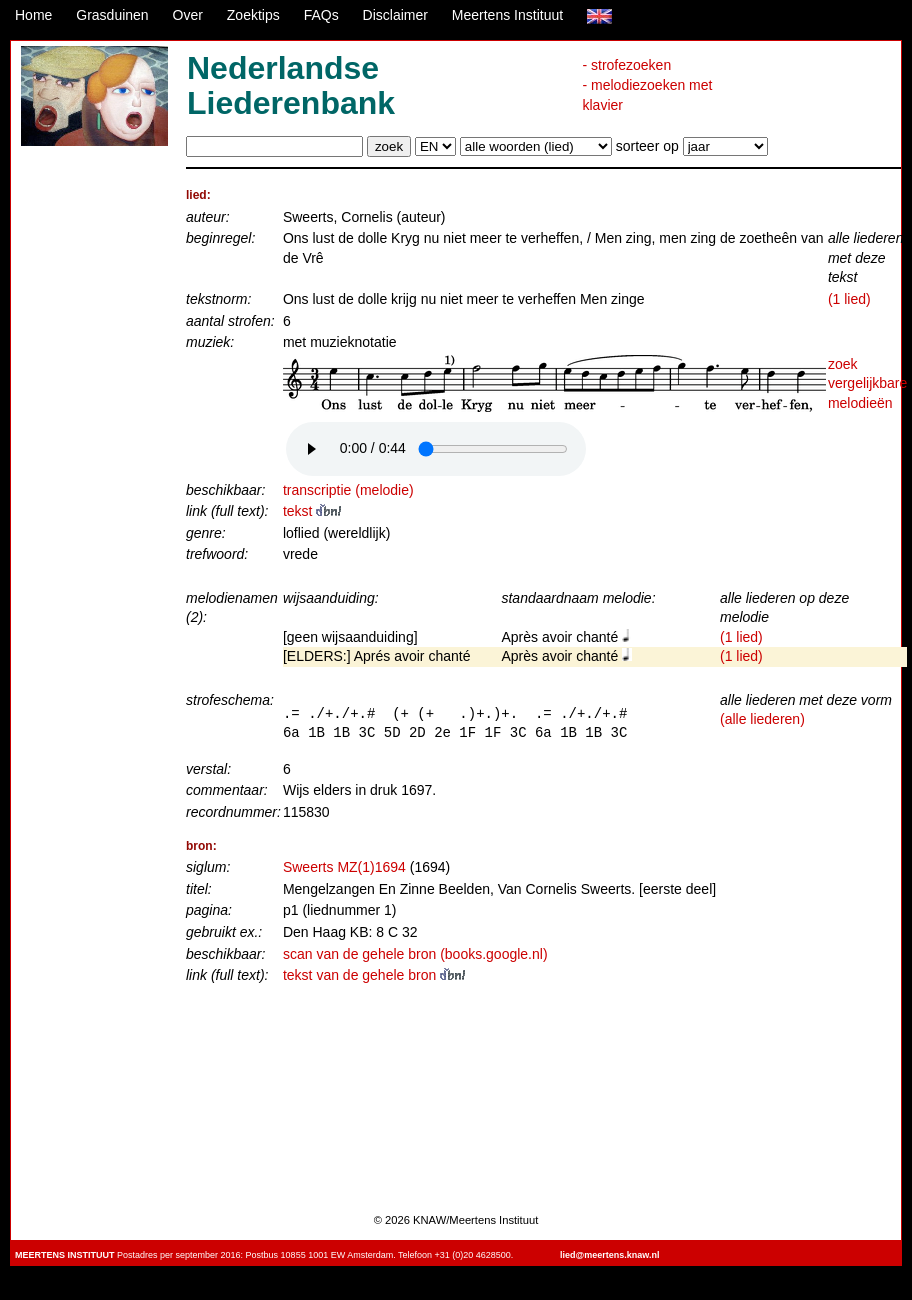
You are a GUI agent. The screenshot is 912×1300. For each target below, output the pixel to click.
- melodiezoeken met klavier (647, 95)
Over (188, 15)
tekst (312, 511)
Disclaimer (395, 15)
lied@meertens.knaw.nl (609, 1255)
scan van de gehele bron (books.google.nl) (415, 954)
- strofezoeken (626, 65)
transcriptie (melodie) (348, 490)
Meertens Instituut (507, 15)
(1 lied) (849, 299)
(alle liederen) (762, 719)
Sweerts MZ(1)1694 (344, 867)
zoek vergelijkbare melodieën (867, 383)
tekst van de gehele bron (374, 975)
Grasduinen (112, 15)
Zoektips (253, 15)
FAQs (321, 15)
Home (33, 15)
